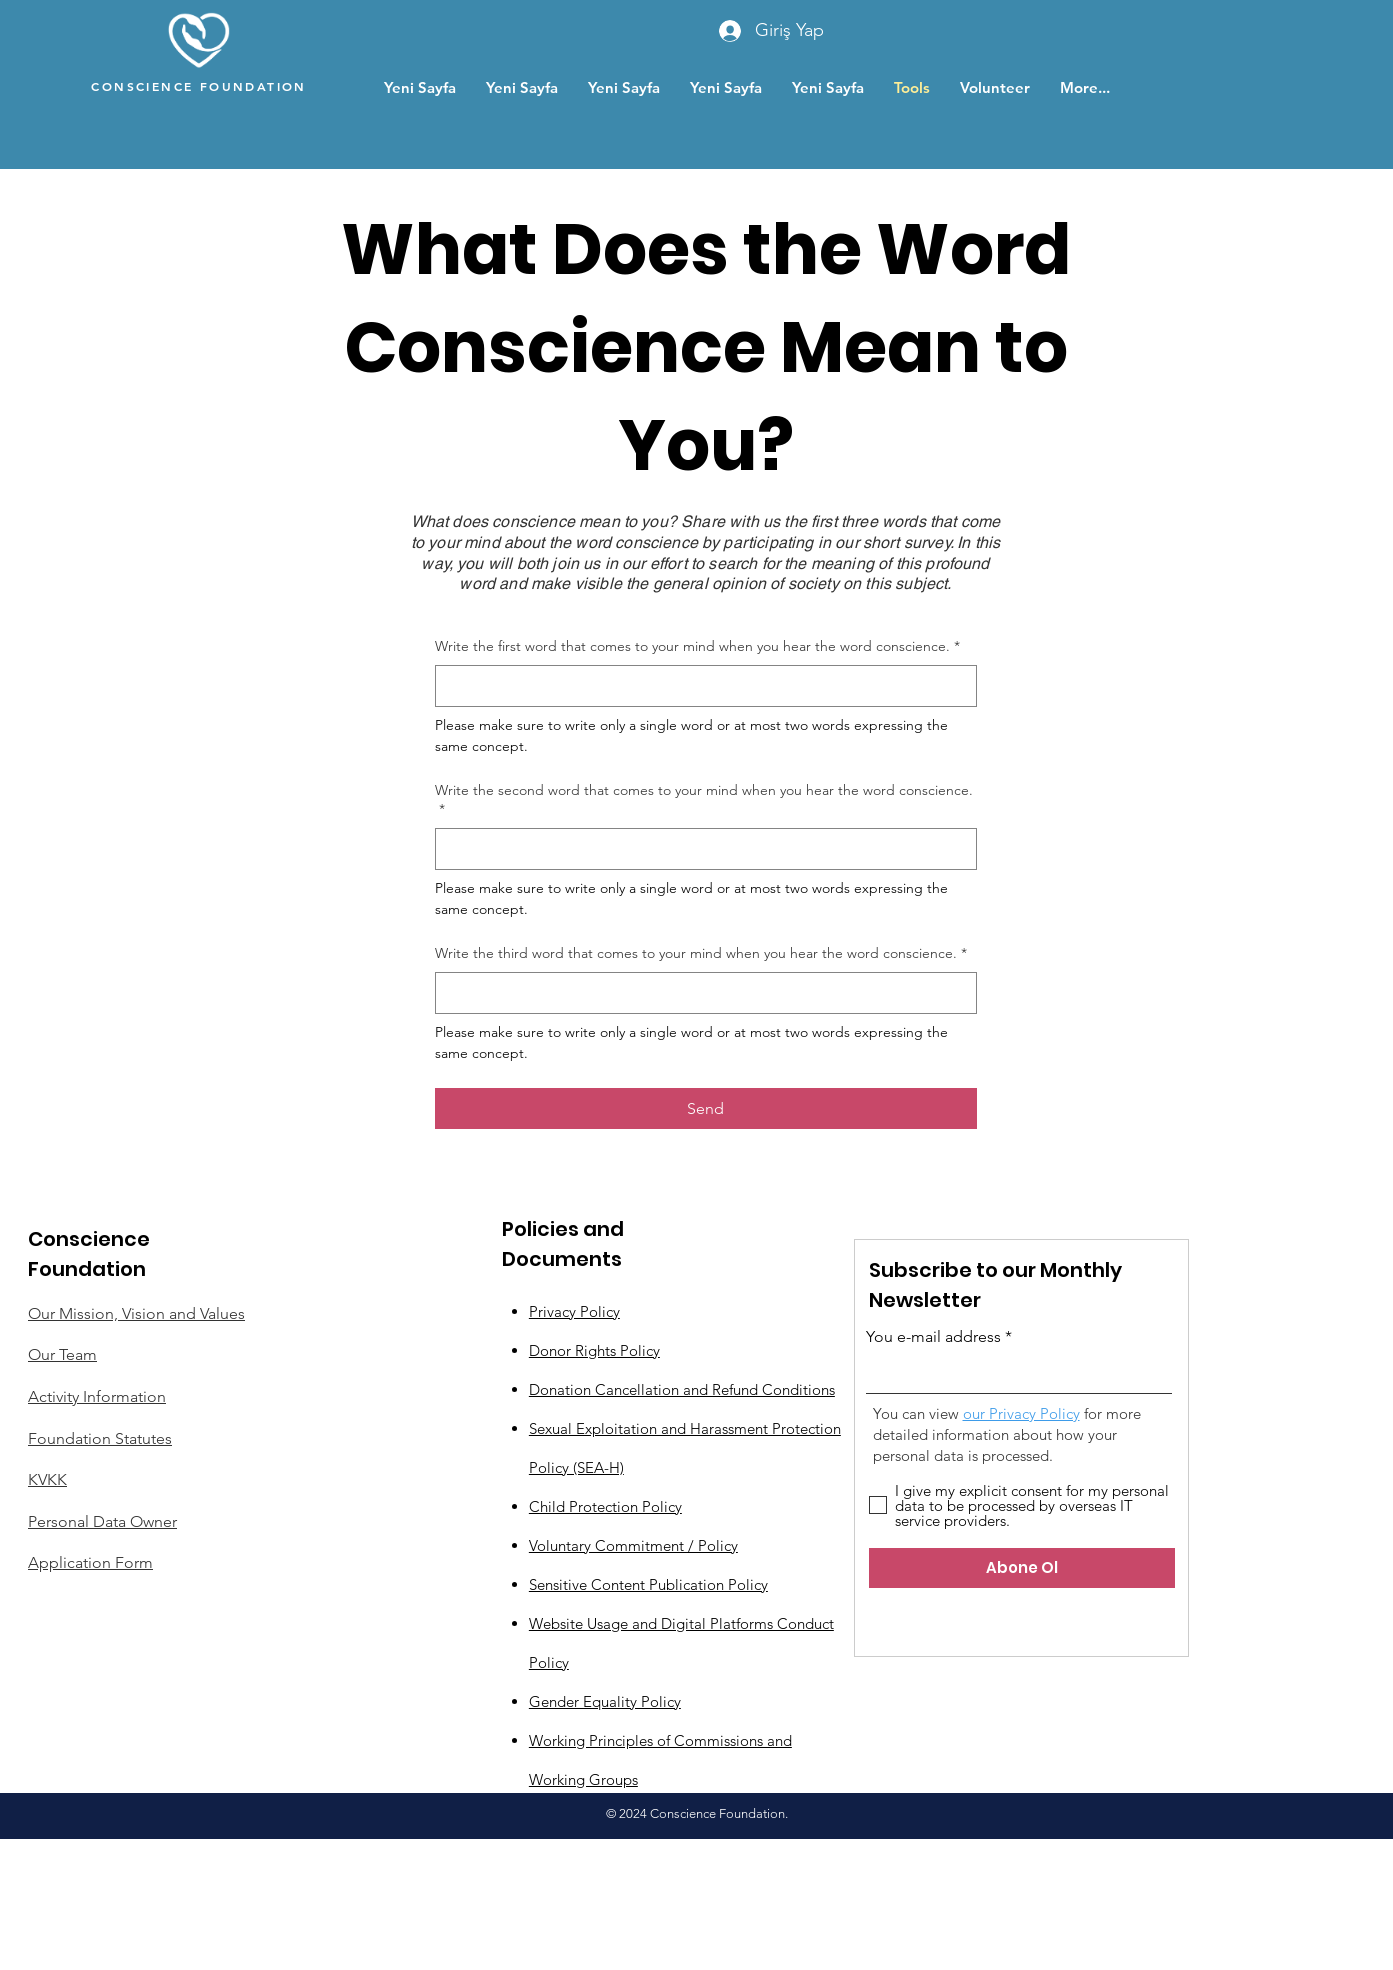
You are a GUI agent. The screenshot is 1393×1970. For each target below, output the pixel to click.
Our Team (62, 1354)
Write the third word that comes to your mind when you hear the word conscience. (701, 954)
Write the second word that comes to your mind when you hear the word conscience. (704, 800)
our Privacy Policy (1021, 1413)
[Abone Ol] (1022, 1568)
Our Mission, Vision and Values (136, 1313)
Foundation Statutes (100, 1438)
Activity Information (97, 1396)
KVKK (47, 1479)
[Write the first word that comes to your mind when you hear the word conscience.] (700, 686)
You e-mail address (933, 1337)
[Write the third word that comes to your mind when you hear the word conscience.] (700, 993)
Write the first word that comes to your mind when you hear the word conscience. (697, 647)
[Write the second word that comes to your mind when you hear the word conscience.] (700, 849)
